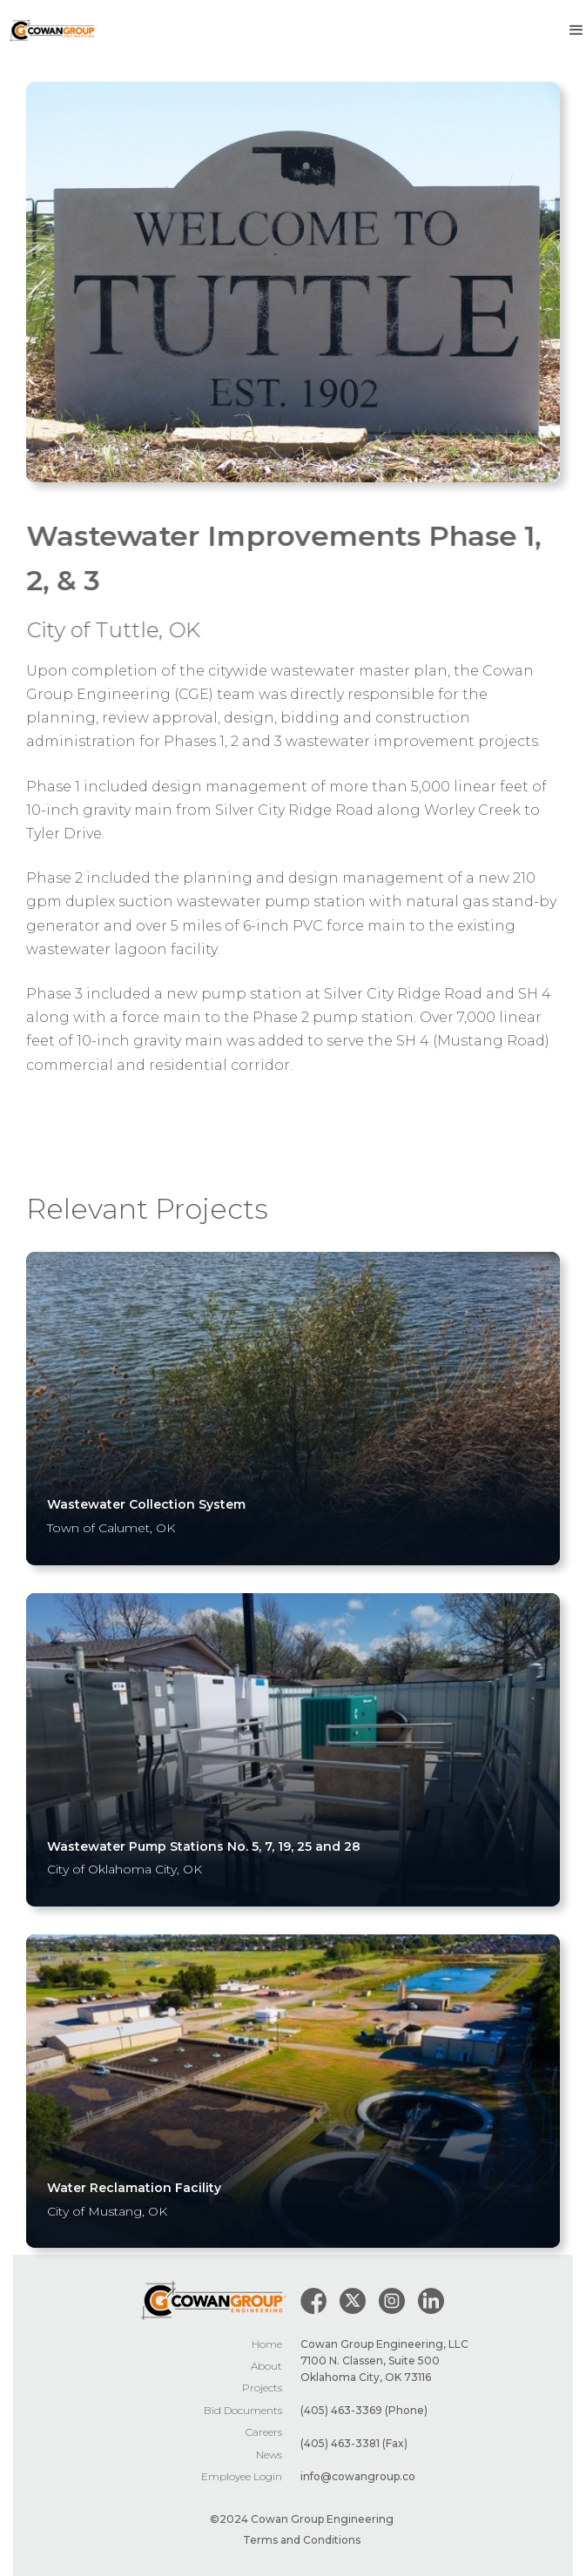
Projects (262, 2387)
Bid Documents (243, 2410)
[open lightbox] (293, 282)
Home (267, 2344)
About (266, 2365)
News (269, 2454)
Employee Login (241, 2476)
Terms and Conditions (301, 2539)
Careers (264, 2431)
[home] (49, 30)
